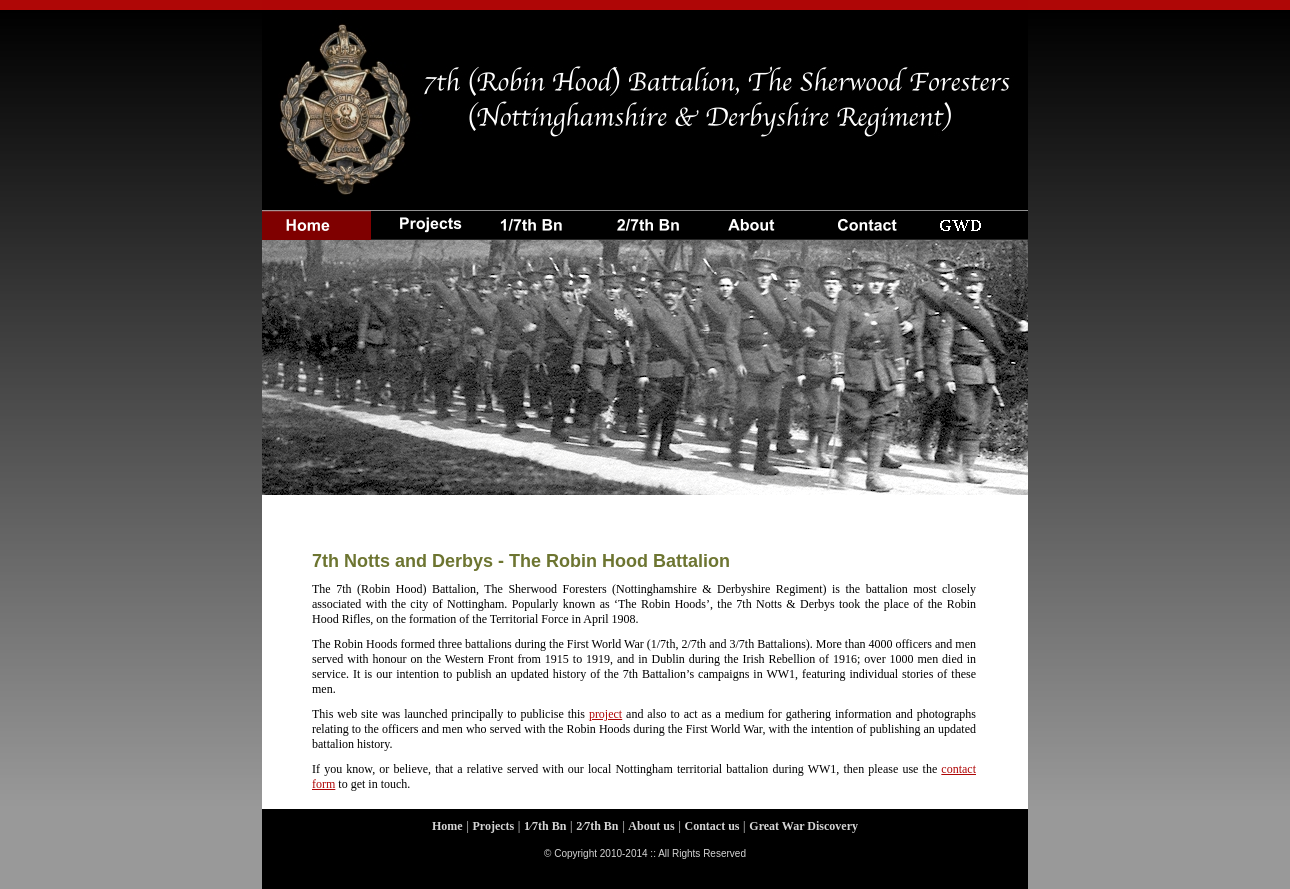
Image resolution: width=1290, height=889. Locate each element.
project (605, 714)
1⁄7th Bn (545, 826)
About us (752, 215)
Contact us (863, 215)
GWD (973, 215)
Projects (493, 826)
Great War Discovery (803, 826)
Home (316, 215)
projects (425, 215)
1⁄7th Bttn (534, 215)
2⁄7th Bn (597, 826)
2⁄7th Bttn (643, 215)
